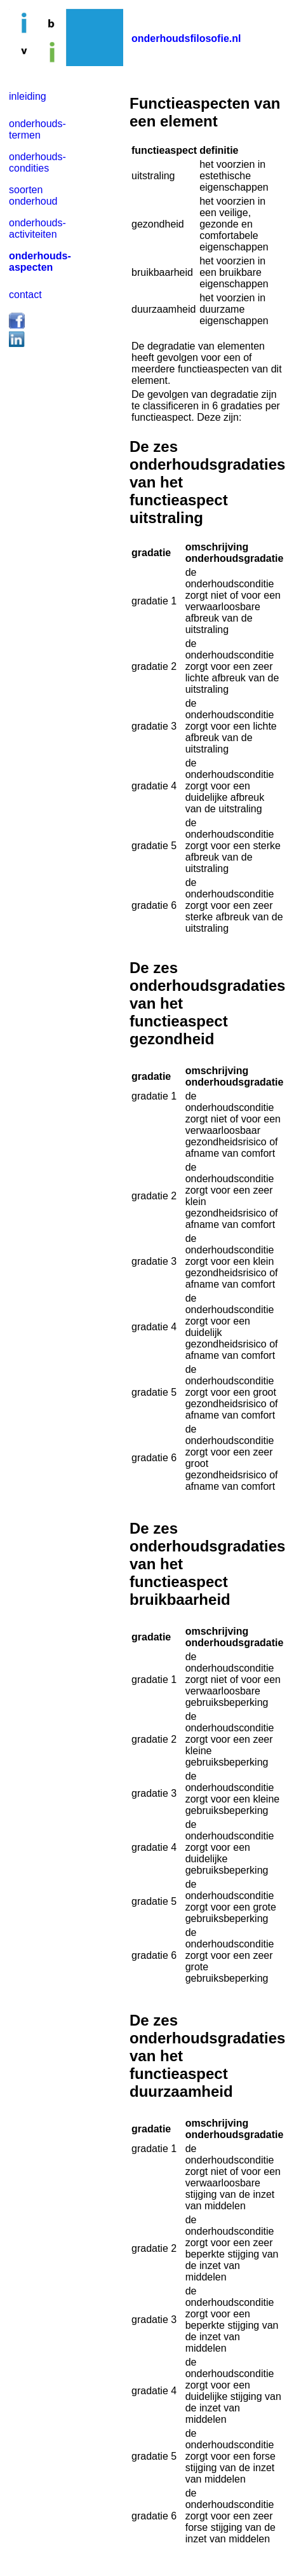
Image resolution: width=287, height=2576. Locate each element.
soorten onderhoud (33, 195)
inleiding (27, 96)
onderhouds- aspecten (40, 261)
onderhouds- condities (37, 162)
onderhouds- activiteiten (37, 228)
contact (25, 294)
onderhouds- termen (37, 129)
